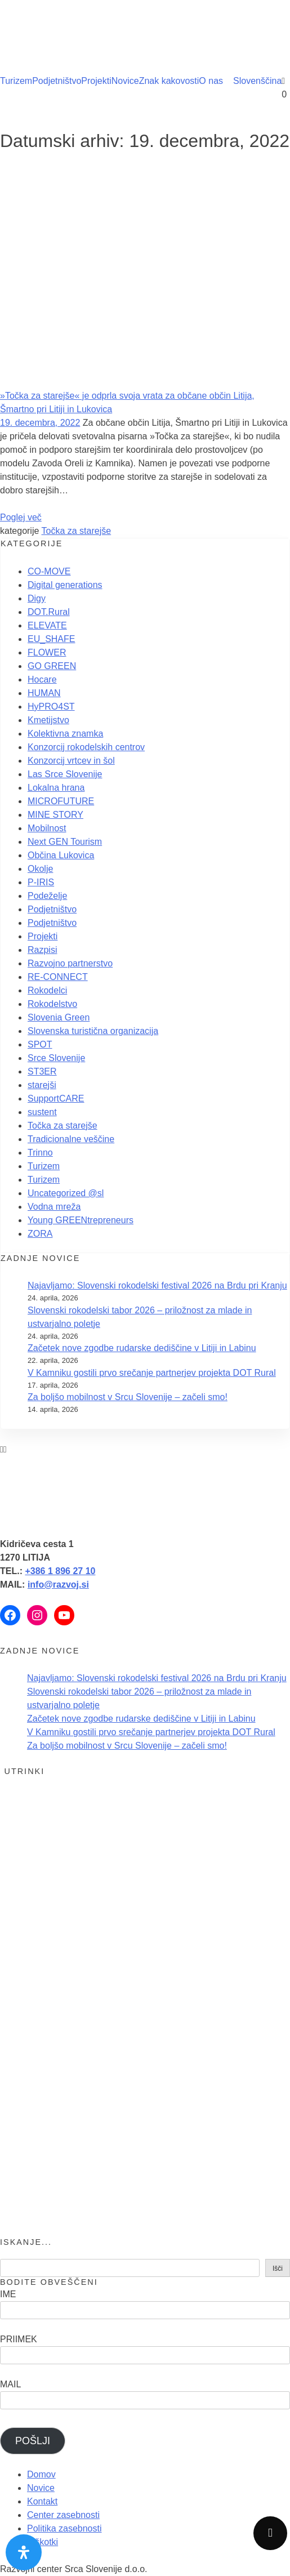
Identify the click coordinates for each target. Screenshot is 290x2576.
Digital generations (65, 585)
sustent (42, 1112)
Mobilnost (47, 828)
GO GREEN (52, 666)
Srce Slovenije (56, 1058)
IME (8, 2294)
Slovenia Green (59, 1017)
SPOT (40, 1044)
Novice (125, 81)
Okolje (40, 868)
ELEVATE (47, 625)
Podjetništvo (56, 81)
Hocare (42, 679)
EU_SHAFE (51, 639)
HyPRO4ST (51, 706)
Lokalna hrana (56, 787)
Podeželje (47, 896)
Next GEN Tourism (65, 841)
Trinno (40, 1152)
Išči (278, 2268)
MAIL (10, 2384)
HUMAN (44, 693)
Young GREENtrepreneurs (80, 1220)
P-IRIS (41, 882)
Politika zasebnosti (64, 2528)
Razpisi (42, 950)
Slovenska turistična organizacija (93, 1031)
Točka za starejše (76, 531)
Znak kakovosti (169, 81)
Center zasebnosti (63, 2515)
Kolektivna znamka (65, 733)
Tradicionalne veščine (71, 1139)
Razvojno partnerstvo (70, 963)
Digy (37, 598)
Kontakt (42, 2501)
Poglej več (21, 517)
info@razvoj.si (58, 1584)
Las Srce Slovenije (65, 774)
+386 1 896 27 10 (60, 1571)
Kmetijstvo (48, 720)
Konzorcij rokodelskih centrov (86, 747)
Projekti (96, 81)
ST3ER (42, 1071)
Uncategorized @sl (66, 1193)
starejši (42, 1085)
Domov (41, 2474)
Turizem (16, 81)
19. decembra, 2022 (40, 422)
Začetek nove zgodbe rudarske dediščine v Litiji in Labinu (142, 1348)
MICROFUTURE (61, 801)
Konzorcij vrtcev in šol (71, 760)
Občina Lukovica (61, 855)
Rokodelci (47, 990)
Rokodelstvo (52, 1004)
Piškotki (42, 2542)
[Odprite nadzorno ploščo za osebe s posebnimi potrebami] (24, 2552)
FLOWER (47, 652)
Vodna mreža (54, 1206)
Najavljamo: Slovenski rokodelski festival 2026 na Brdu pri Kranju (157, 1285)
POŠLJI (32, 2440)
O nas (211, 81)
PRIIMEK (18, 2339)
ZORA (40, 1233)
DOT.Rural (49, 612)
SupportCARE (56, 1098)
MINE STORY (55, 814)
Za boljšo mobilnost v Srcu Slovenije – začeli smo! (127, 1397)
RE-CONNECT (58, 977)
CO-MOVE (49, 571)
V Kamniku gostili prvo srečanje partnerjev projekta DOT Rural (152, 1373)
